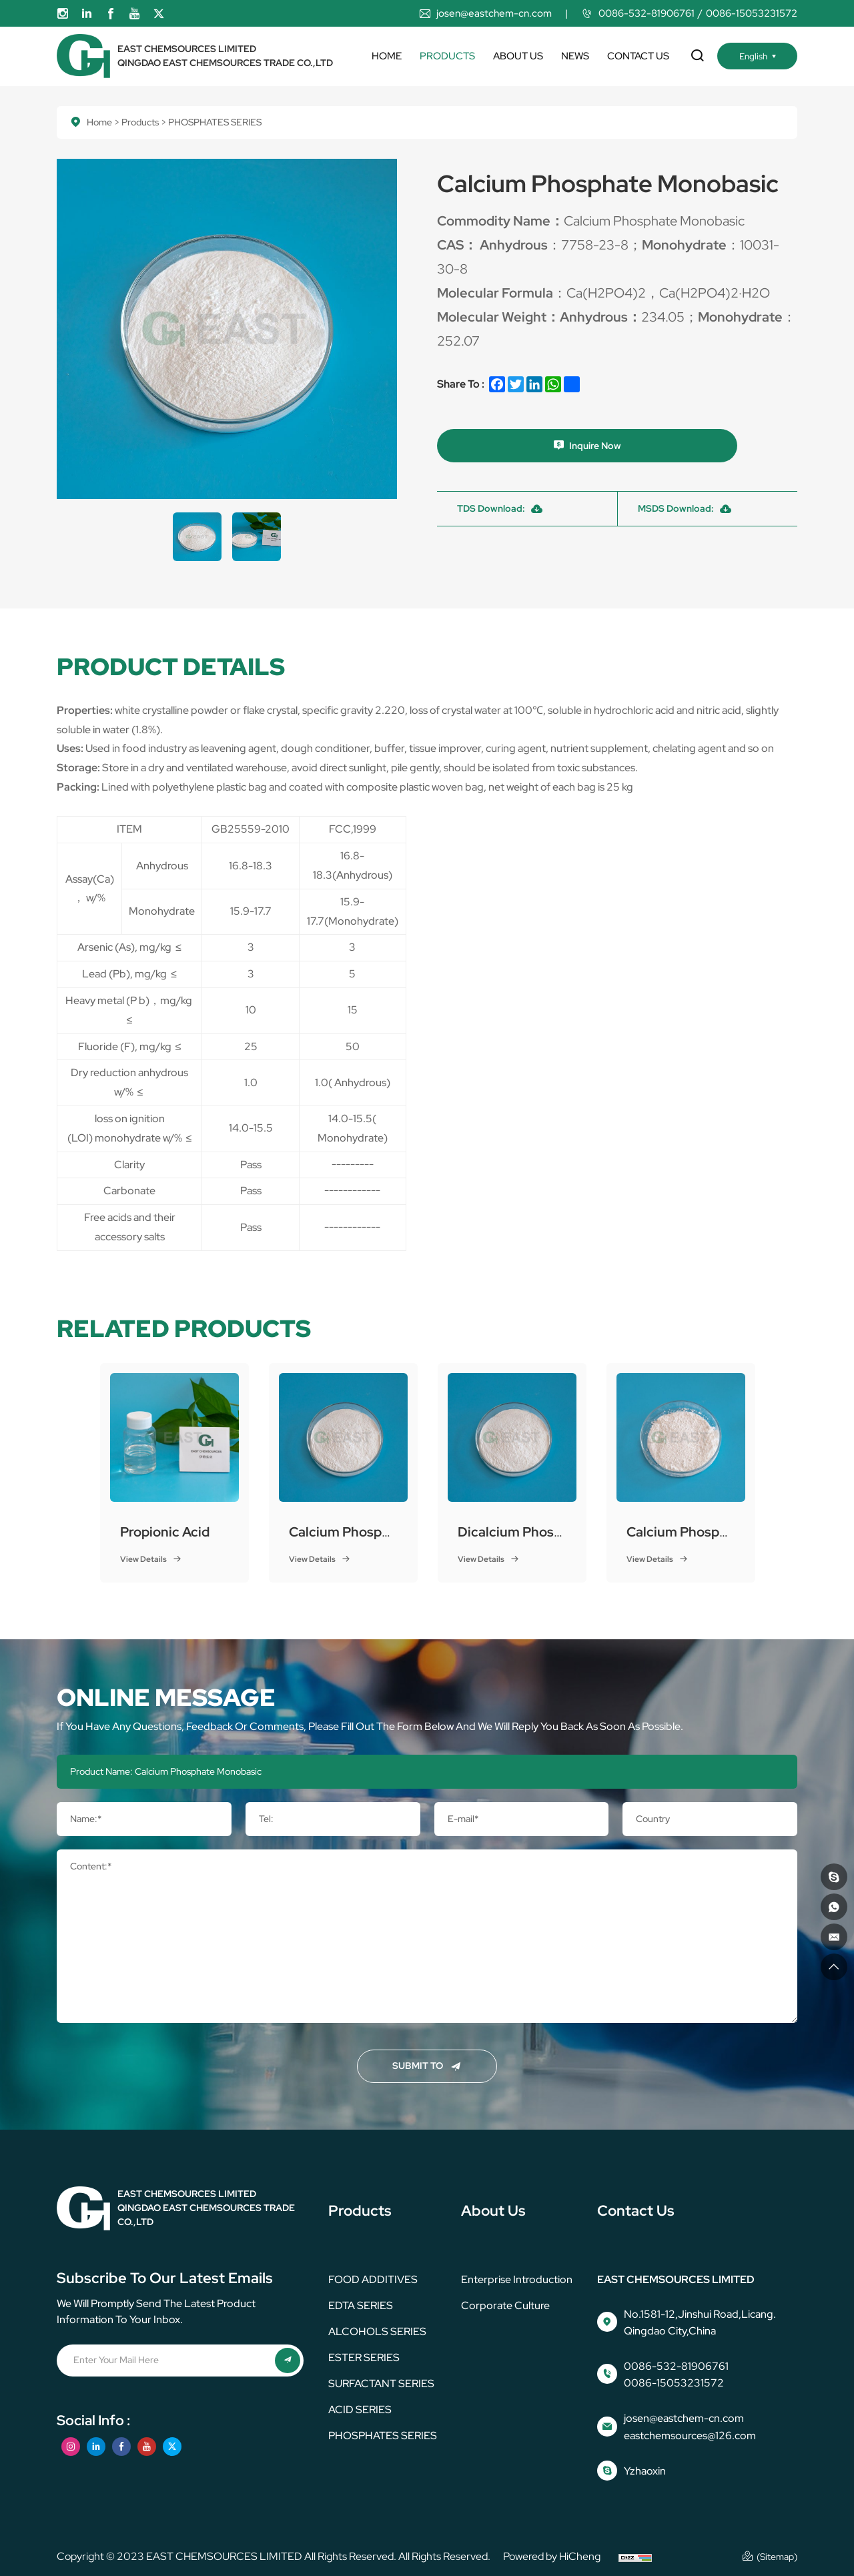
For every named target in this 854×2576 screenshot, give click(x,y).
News (575, 56)
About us (518, 56)
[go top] (832, 1965)
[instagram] (63, 14)
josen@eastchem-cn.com (494, 13)
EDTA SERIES (360, 2305)
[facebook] (111, 14)
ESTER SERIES (364, 2357)
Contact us (638, 56)
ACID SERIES (360, 2410)
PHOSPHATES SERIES (382, 2436)
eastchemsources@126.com (690, 2436)
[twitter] (159, 14)
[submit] (287, 2361)
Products (447, 56)
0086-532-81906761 (646, 13)
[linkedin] (87, 14)
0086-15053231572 (751, 13)
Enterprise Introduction (516, 2279)
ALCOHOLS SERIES (377, 2331)
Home (387, 56)
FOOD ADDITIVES (373, 2279)
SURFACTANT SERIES (381, 2384)
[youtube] (135, 14)
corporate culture (505, 2305)
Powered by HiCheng (551, 2556)
